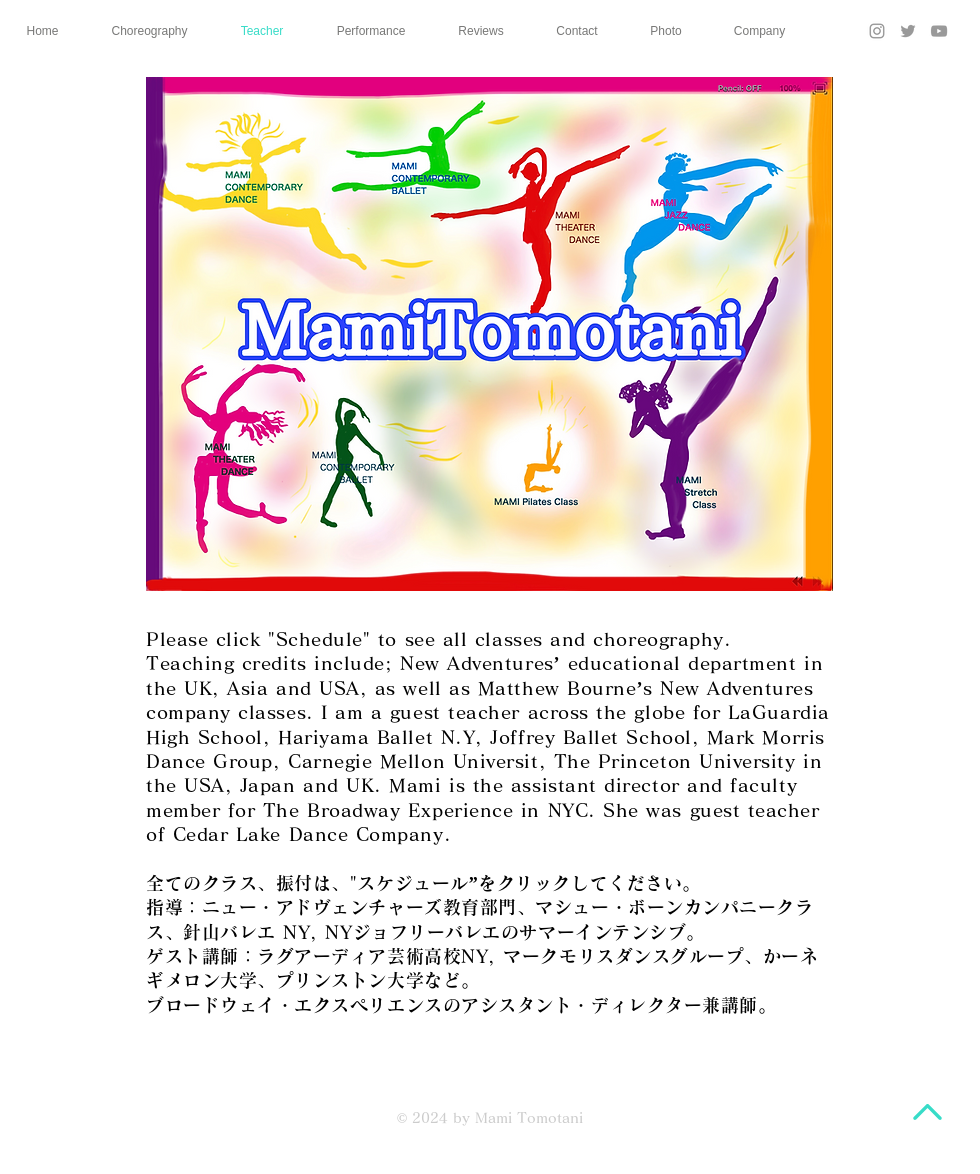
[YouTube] (939, 31)
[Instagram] (877, 31)
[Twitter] (908, 31)
